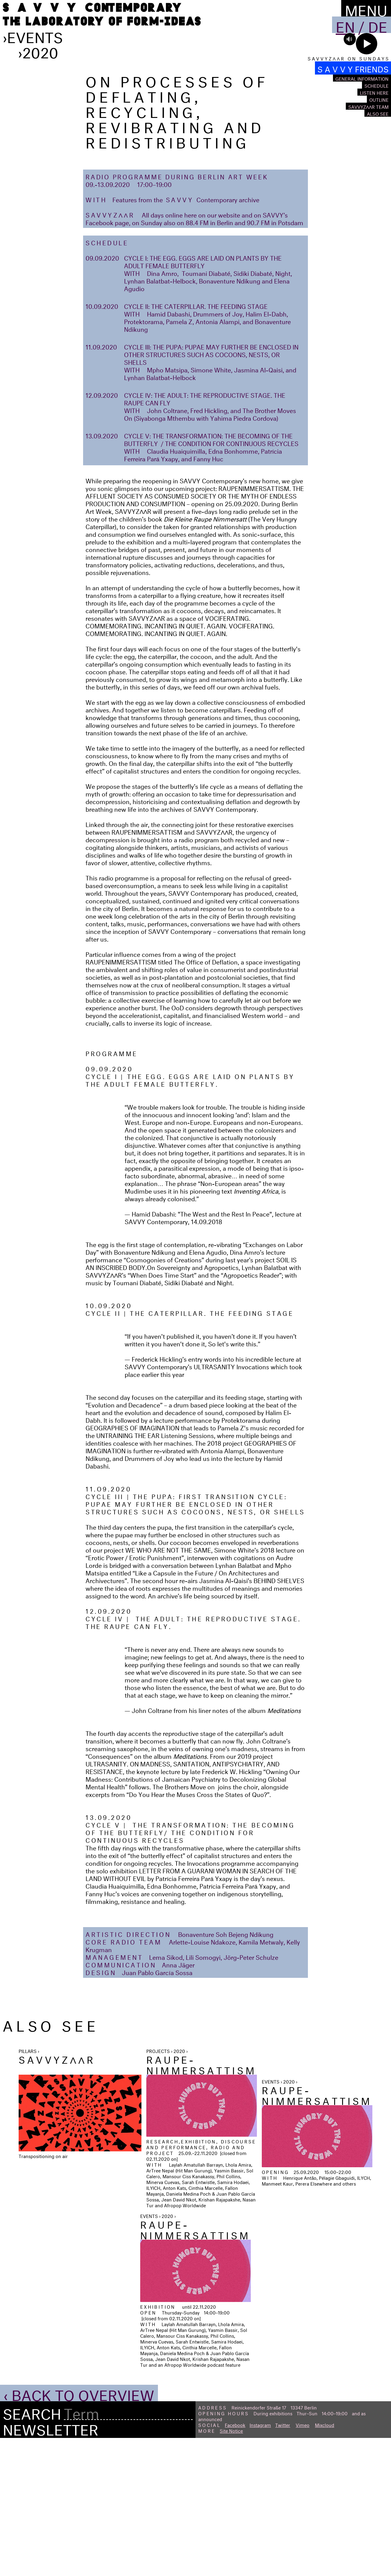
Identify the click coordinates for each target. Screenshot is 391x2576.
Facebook (235, 2561)
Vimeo (302, 2561)
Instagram (260, 2561)
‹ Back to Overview (79, 2530)
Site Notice (231, 2567)
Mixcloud (324, 2561)
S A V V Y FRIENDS (353, 68)
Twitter (282, 2561)
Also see (378, 113)
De (377, 25)
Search (32, 2549)
